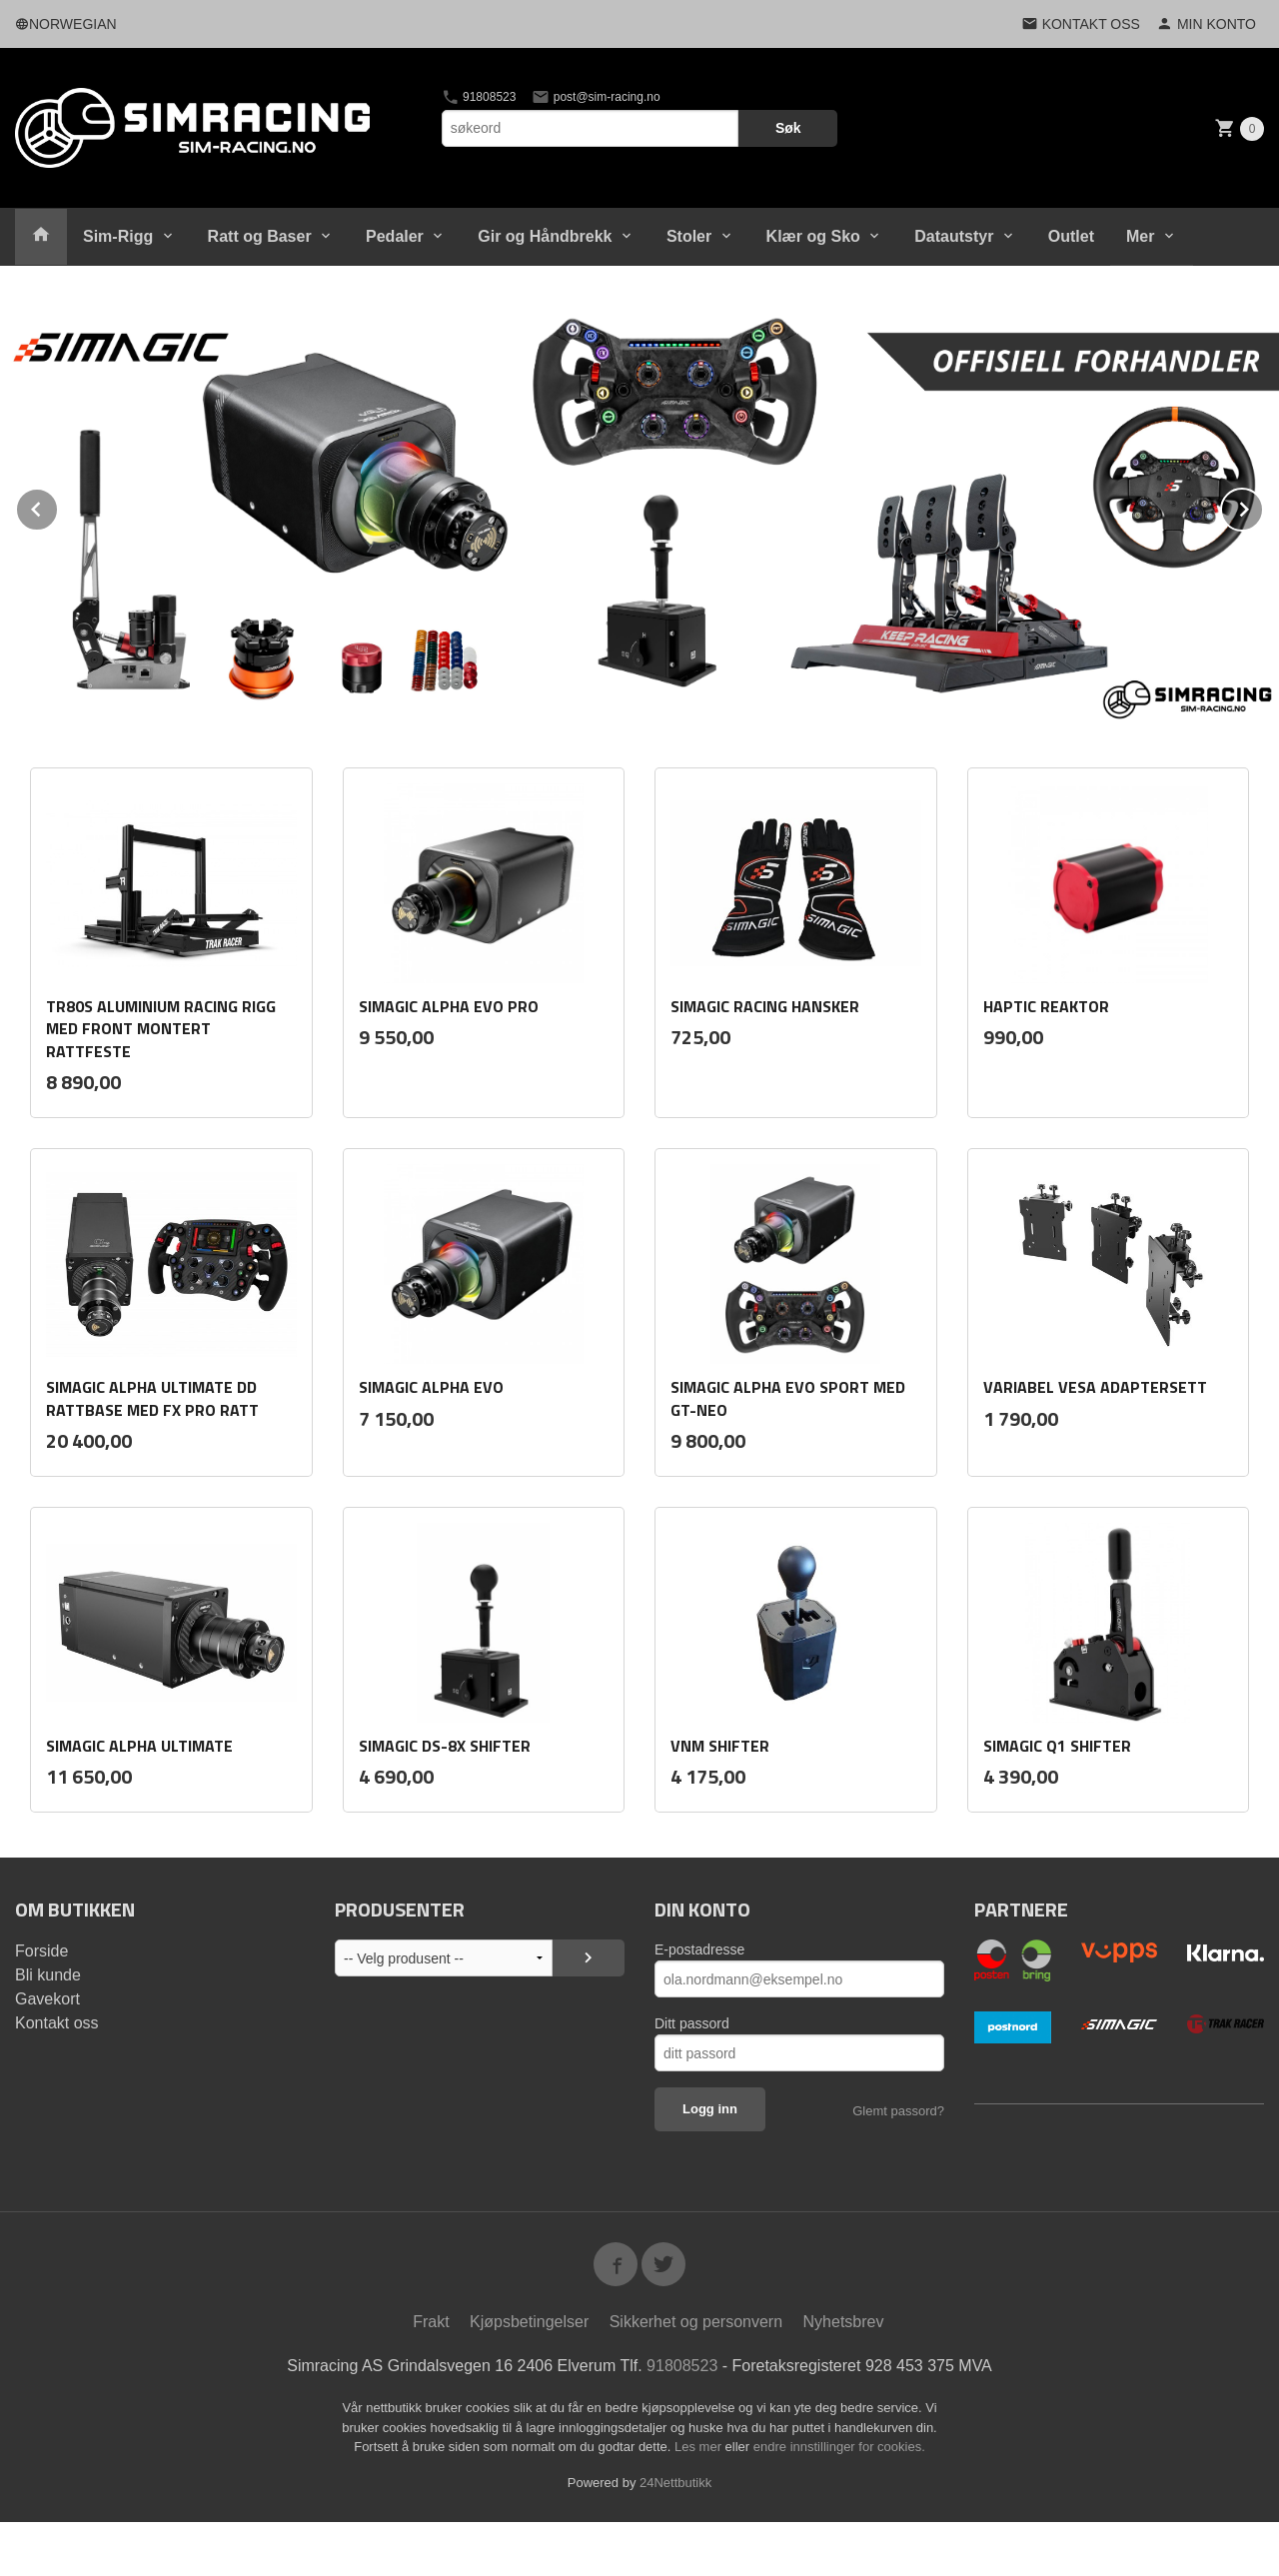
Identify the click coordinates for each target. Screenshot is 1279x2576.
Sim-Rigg (118, 236)
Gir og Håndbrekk (545, 236)
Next (1263, 506)
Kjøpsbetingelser (529, 2321)
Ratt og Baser (260, 236)
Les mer (699, 2446)
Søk (788, 128)
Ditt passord (691, 2023)
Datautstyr (953, 236)
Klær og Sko (813, 236)
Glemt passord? (898, 2110)
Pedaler (395, 236)
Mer (1140, 236)
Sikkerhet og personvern (696, 2321)
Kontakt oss (57, 2022)
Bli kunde (48, 1974)
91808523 (479, 97)
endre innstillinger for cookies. (839, 2446)
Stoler (688, 236)
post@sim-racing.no (595, 97)
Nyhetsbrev (843, 2321)
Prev (58, 506)
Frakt (431, 2321)
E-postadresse (699, 1949)
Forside (41, 1950)
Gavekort (47, 1998)
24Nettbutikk (675, 2482)
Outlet (1071, 236)
